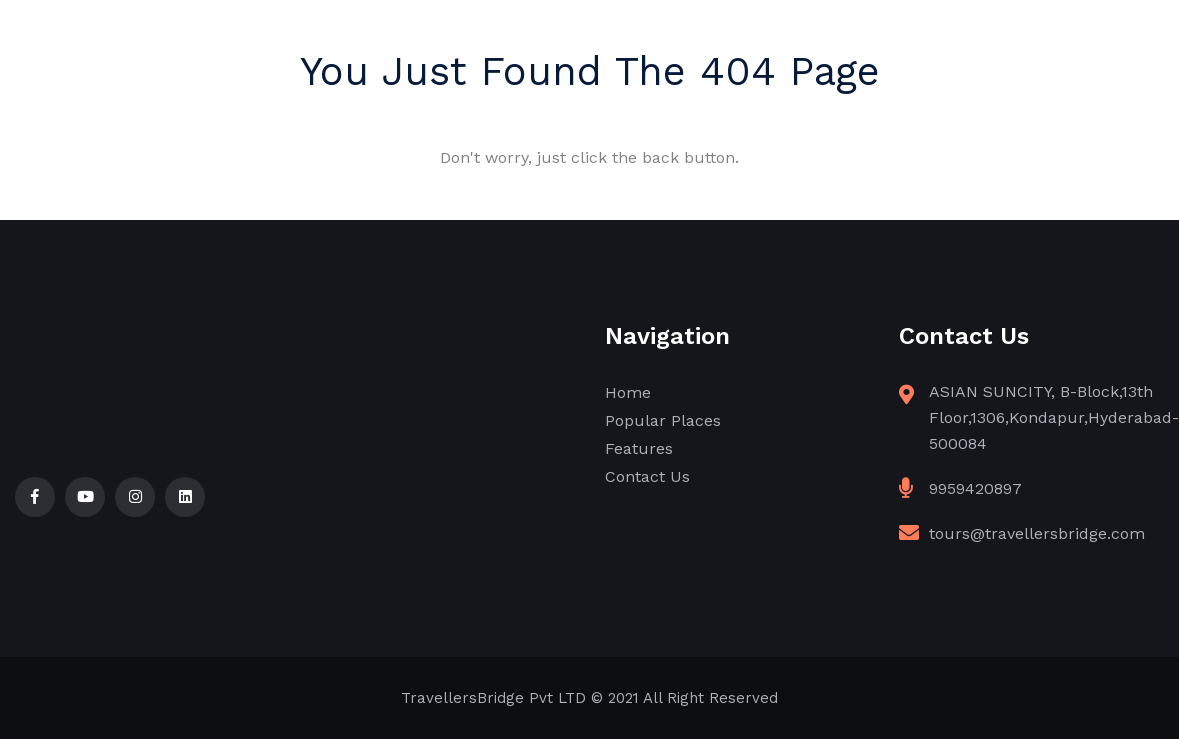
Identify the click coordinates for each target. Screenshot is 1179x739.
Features (639, 448)
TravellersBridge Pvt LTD (493, 698)
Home (628, 392)
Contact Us (647, 476)
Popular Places (663, 420)
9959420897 (975, 488)
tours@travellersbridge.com (1037, 533)
